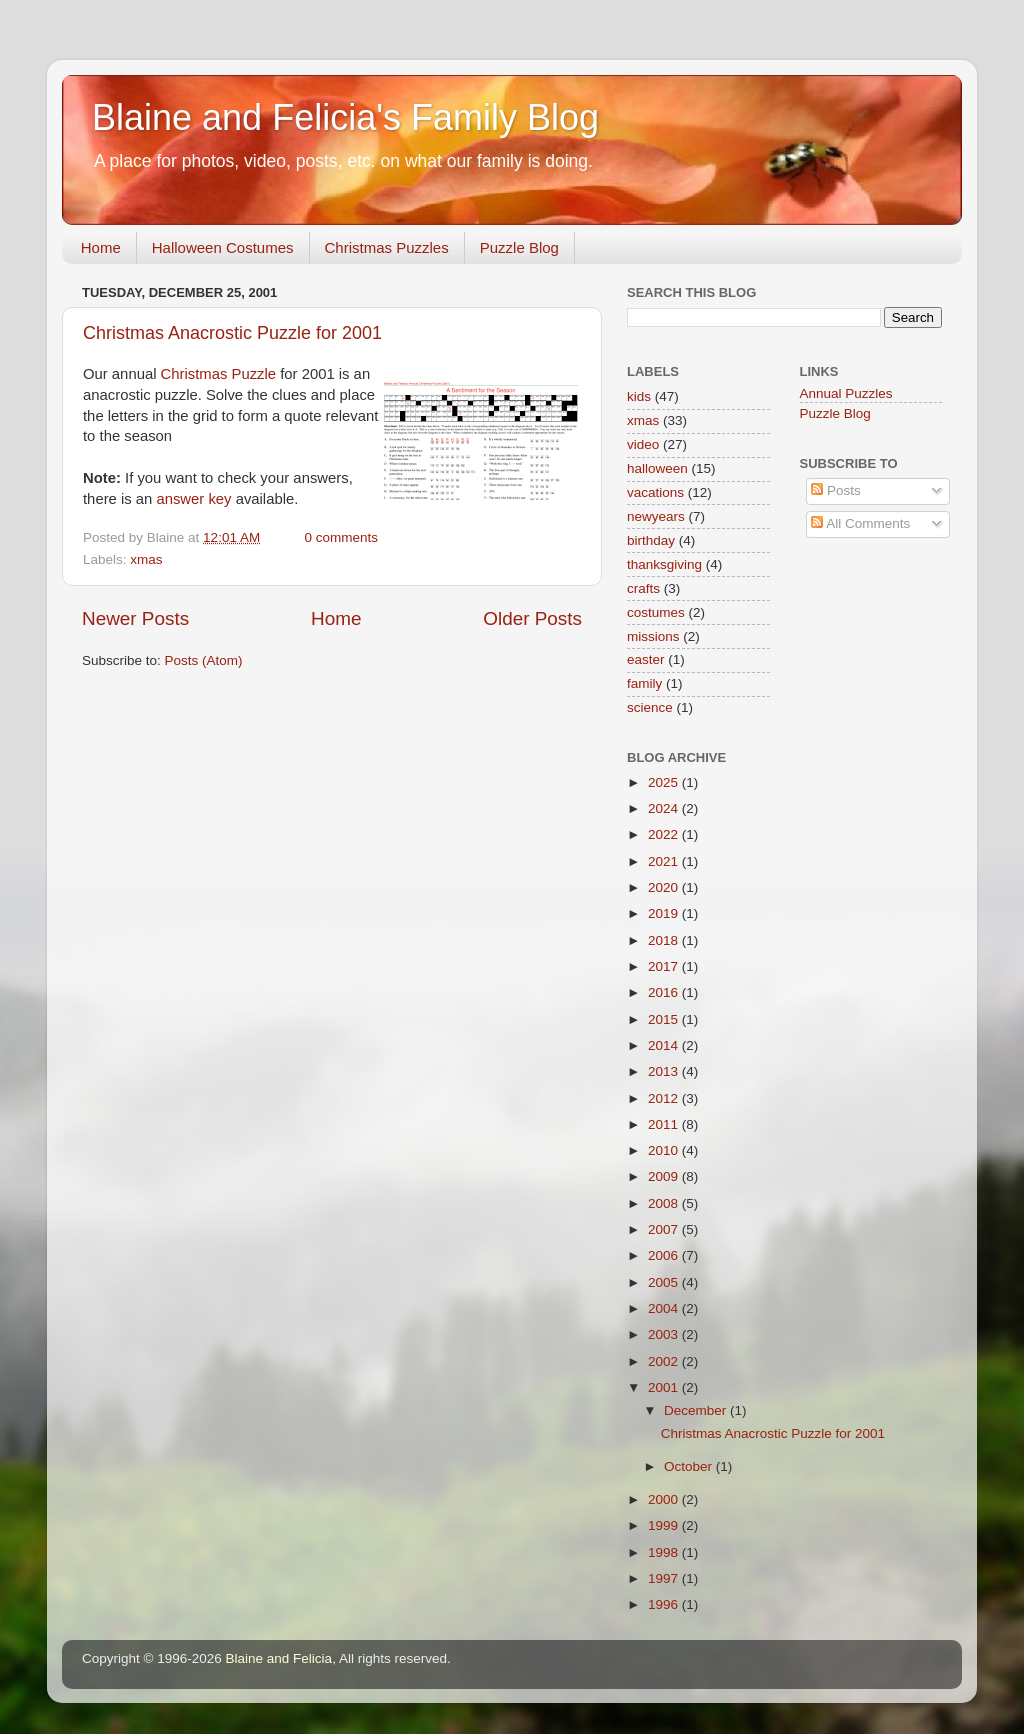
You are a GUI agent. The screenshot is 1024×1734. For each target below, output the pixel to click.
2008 (665, 1203)
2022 (665, 834)
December (697, 1410)
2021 (665, 861)
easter (646, 659)
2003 (665, 1334)
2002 (665, 1361)
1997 (665, 1578)
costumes (656, 612)
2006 (665, 1255)
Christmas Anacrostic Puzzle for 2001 (232, 333)
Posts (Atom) (204, 660)
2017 (665, 966)
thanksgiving (664, 564)
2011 (665, 1124)
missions (653, 636)
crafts (643, 588)
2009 (665, 1176)
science (650, 707)
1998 (665, 1552)
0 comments (341, 537)
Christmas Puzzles (387, 247)
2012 (665, 1098)
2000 (665, 1499)
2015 (665, 1019)
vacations (655, 492)
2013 (665, 1071)
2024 (665, 808)
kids (639, 396)
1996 (665, 1604)
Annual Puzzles (846, 393)
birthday (651, 540)
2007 (665, 1229)
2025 (665, 782)
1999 (665, 1525)
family (644, 683)
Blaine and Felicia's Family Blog (345, 117)
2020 (665, 887)
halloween (657, 468)
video (643, 444)
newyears (656, 516)
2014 (665, 1045)
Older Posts (532, 618)
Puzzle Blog (519, 247)
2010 (665, 1150)
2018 (665, 940)
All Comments (860, 523)
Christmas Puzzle (218, 374)
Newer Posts (135, 618)
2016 (665, 992)
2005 (665, 1282)
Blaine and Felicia (279, 1658)
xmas (146, 559)
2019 (665, 913)
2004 (665, 1308)
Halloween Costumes (223, 247)
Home (101, 247)
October (690, 1466)
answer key (193, 499)
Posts (836, 490)
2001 (665, 1387)
